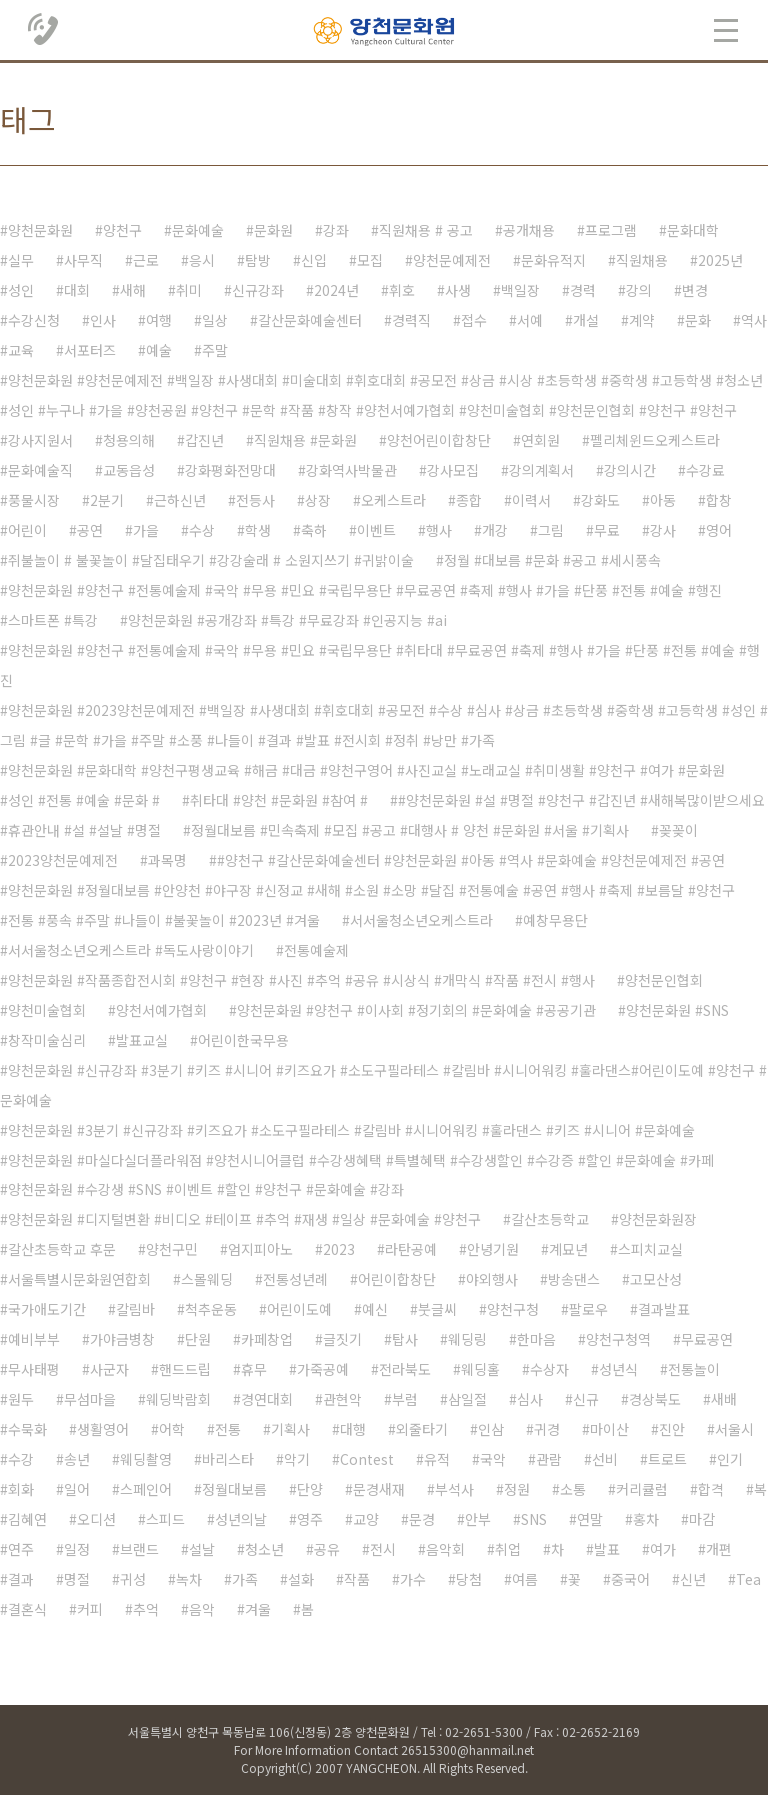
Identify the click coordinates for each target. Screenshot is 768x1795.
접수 (474, 320)
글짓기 (342, 1339)
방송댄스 (574, 1279)
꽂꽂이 (678, 830)
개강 (495, 530)
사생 (458, 290)
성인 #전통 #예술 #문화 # (84, 800)
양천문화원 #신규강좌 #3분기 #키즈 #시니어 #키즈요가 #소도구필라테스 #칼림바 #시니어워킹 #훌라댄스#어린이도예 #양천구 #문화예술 (383, 1085)
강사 (663, 530)
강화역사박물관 (351, 470)
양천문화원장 (658, 1219)
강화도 (600, 500)
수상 (202, 530)
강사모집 (453, 470)
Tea (748, 1579)
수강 (21, 1459)
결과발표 (664, 1309)
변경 (695, 290)
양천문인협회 (664, 980)
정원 (517, 1489)
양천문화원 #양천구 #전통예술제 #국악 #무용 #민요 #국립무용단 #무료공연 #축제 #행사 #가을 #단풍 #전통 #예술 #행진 (365, 590)
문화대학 (693, 230)
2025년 (720, 260)
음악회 (445, 1549)
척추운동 (211, 1309)
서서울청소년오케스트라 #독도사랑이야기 (131, 950)
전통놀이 (694, 1369)
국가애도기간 (47, 1309)
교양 (366, 1519)
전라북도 (405, 1369)
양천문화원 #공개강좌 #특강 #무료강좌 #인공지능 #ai (287, 620)
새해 (133, 290)
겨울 (258, 1609)
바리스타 (228, 1459)
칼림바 (135, 1309)
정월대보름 (234, 1489)
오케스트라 (393, 500)
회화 (21, 1489)
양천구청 (513, 1309)
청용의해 (129, 440)
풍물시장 (34, 500)
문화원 (273, 230)
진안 (672, 1429)
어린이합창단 (397, 1279)
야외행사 (492, 1279)
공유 (327, 1549)
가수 (413, 1579)
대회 (77, 290)
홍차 (646, 1519)
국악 (493, 1459)
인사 (103, 320)
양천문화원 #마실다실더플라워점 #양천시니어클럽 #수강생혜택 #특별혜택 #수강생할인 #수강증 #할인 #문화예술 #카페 (361, 1160)
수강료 (705, 470)
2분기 (107, 500)
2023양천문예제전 (63, 860)
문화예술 (198, 230)
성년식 (618, 1369)
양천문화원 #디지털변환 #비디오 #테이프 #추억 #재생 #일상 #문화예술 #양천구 (244, 1219)
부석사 (454, 1489)
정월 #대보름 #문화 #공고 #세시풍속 (552, 560)
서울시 (734, 1429)
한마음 (536, 1339)
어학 (172, 1429)
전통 (228, 1429)
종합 (469, 500)
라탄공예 (411, 1249)
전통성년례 (295, 1279)
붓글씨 (437, 1309)
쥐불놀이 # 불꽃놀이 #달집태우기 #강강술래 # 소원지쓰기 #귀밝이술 (211, 560)
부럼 (405, 1399)
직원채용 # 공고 (426, 230)
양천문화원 (40, 230)
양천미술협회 (47, 1010)
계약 (642, 320)
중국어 (630, 1579)
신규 (586, 1399)
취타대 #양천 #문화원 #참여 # (279, 800)
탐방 (258, 260)
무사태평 (34, 1369)
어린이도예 (299, 1309)
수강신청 (34, 320)
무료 (607, 530)
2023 (339, 1249)
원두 (21, 1399)
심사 (530, 1399)
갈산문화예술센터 (310, 320)
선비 (605, 1459)
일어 (77, 1489)
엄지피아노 (260, 1249)
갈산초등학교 (550, 1219)
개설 (586, 320)
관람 (549, 1459)
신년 (693, 1579)
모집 (370, 260)
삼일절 (467, 1399)
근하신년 (180, 500)
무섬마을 (90, 1399)
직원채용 (642, 260)
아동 (663, 500)
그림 (551, 530)
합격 (711, 1489)
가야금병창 (122, 1339)
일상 (215, 320)
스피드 (165, 1519)
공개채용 (529, 230)
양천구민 (172, 1249)
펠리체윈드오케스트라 (655, 440)
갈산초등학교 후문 (62, 1249)
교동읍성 (129, 470)
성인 (21, 290)
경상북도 (655, 1399)
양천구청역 (618, 1339)
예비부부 (34, 1339)
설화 (301, 1579)
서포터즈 (90, 350)
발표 (607, 1549)
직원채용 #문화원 (305, 440)
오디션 (96, 1519)
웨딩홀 (480, 1369)
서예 (530, 320)
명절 (77, 1579)
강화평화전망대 (230, 470)
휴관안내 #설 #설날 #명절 (84, 830)
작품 (357, 1579)
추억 (146, 1609)
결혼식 (27, 1609)
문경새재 (379, 1489)
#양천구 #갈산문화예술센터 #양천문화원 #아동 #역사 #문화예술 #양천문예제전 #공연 (471, 860)
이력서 (531, 500)
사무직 (83, 260)
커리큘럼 (642, 1489)
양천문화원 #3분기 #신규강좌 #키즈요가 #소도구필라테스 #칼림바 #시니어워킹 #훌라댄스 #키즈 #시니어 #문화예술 (351, 1130)
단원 (198, 1339)
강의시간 (630, 470)
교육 (21, 350)
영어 (719, 530)
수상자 (549, 1369)
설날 (202, 1549)
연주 (21, 1549)
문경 (422, 1519)
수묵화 (27, 1429)
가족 (245, 1579)
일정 (77, 1549)
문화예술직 (40, 470)
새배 (724, 1399)
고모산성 (656, 1279)
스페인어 (146, 1489)
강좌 (336, 230)
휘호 (402, 290)
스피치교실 (650, 1249)
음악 (202, 1609)
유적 (437, 1459)
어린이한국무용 (243, 1040)
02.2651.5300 (44, 30)
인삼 (491, 1429)
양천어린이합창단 (439, 440)
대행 (353, 1429)
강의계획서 (541, 470)
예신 (375, 1309)
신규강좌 (258, 290)
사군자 (109, 1369)
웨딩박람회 (178, 1399)
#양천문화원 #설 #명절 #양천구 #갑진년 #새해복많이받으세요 (581, 800)
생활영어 (103, 1429)
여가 (663, 1549)
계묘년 (568, 1249)
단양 (310, 1489)
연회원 (540, 440)
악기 (297, 1459)
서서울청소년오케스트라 (421, 920)
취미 (189, 290)
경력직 (411, 320)
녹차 (189, 1579)
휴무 (254, 1369)
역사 (754, 320)
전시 (383, 1549)
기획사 (290, 1429)
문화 (698, 320)
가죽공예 (323, 1369)
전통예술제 (316, 950)
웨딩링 (467, 1339)
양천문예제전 (452, 260)
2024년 (336, 290)
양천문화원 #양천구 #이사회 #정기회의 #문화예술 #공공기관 (416, 1010)
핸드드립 (185, 1369)
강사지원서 (40, 440)
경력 (583, 290)
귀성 (133, 1579)
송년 (77, 1459)
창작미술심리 (47, 1040)
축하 (314, 530)
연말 (590, 1519)
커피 (90, 1609)
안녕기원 (493, 1249)
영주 (310, 1519)
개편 (719, 1549)
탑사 (405, 1339)
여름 (525, 1579)
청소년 (264, 1549)
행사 (439, 530)
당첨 (469, 1579)
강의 (639, 290)
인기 (730, 1459)
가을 (146, 530)
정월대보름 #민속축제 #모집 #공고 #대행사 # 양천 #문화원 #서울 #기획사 (410, 830)
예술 (159, 350)
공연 (90, 530)
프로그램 (611, 230)
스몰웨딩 (207, 1279)
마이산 (609, 1429)
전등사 (255, 500)
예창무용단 (555, 920)
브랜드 (139, 1549)
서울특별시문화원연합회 (79, 1279)
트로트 (667, 1459)
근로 (146, 260)
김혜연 (27, 1519)
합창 (719, 500)
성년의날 (241, 1519)
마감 (702, 1519)
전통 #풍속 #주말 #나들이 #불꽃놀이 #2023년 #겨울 (164, 920)
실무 (21, 260)
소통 (573, 1489)
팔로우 (588, 1309)
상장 (318, 500)
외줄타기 (422, 1429)
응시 (202, 260)
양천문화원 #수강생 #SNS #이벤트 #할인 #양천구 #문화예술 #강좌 (206, 1189)
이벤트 (376, 530)
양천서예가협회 (161, 1010)
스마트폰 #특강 (53, 620)
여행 (159, 320)
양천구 (122, 230)
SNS (534, 1519)
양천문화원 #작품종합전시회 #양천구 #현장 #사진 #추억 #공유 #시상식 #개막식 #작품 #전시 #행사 (301, 980)
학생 (258, 530)
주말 (215, 350)
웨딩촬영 (146, 1459)
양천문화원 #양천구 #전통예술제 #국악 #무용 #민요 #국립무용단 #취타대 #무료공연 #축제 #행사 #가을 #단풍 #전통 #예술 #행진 (380, 665)
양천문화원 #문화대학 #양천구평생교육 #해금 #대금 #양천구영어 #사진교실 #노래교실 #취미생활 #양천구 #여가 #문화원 (366, 770)
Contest (367, 1459)
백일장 (520, 290)
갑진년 (204, 440)
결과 (21, 1579)
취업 (508, 1549)
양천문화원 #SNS (677, 1010)
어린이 (27, 530)
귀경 (547, 1429)
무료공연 (707, 1339)
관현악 (342, 1399)
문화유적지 (553, 260)
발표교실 (142, 1040)
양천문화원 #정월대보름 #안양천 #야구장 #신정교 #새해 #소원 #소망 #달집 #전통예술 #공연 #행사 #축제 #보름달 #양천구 (371, 890)
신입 (314, 260)
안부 (478, 1519)
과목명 (167, 860)
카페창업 (267, 1339)
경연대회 (267, 1399)
